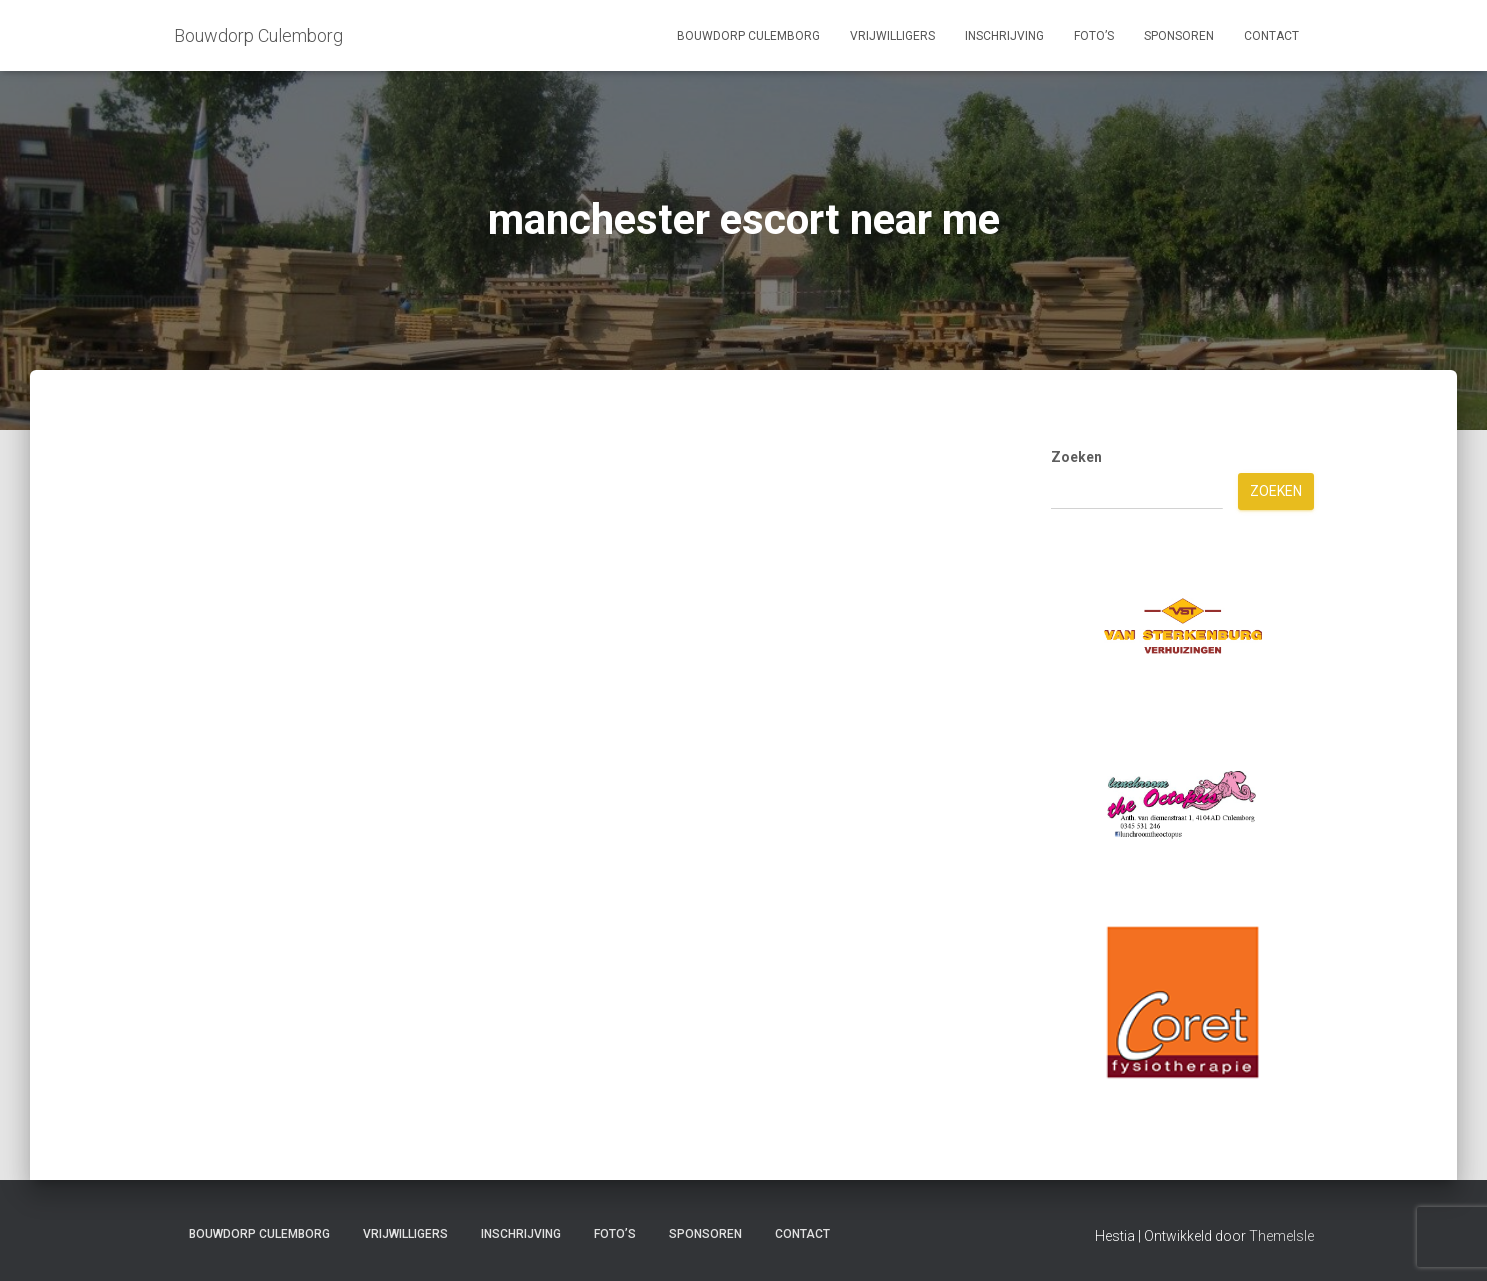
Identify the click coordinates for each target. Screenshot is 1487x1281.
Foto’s (1094, 36)
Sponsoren (1179, 36)
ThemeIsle (1281, 1236)
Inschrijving (1004, 36)
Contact (1271, 36)
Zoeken (1076, 457)
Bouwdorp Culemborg (748, 36)
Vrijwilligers (892, 36)
